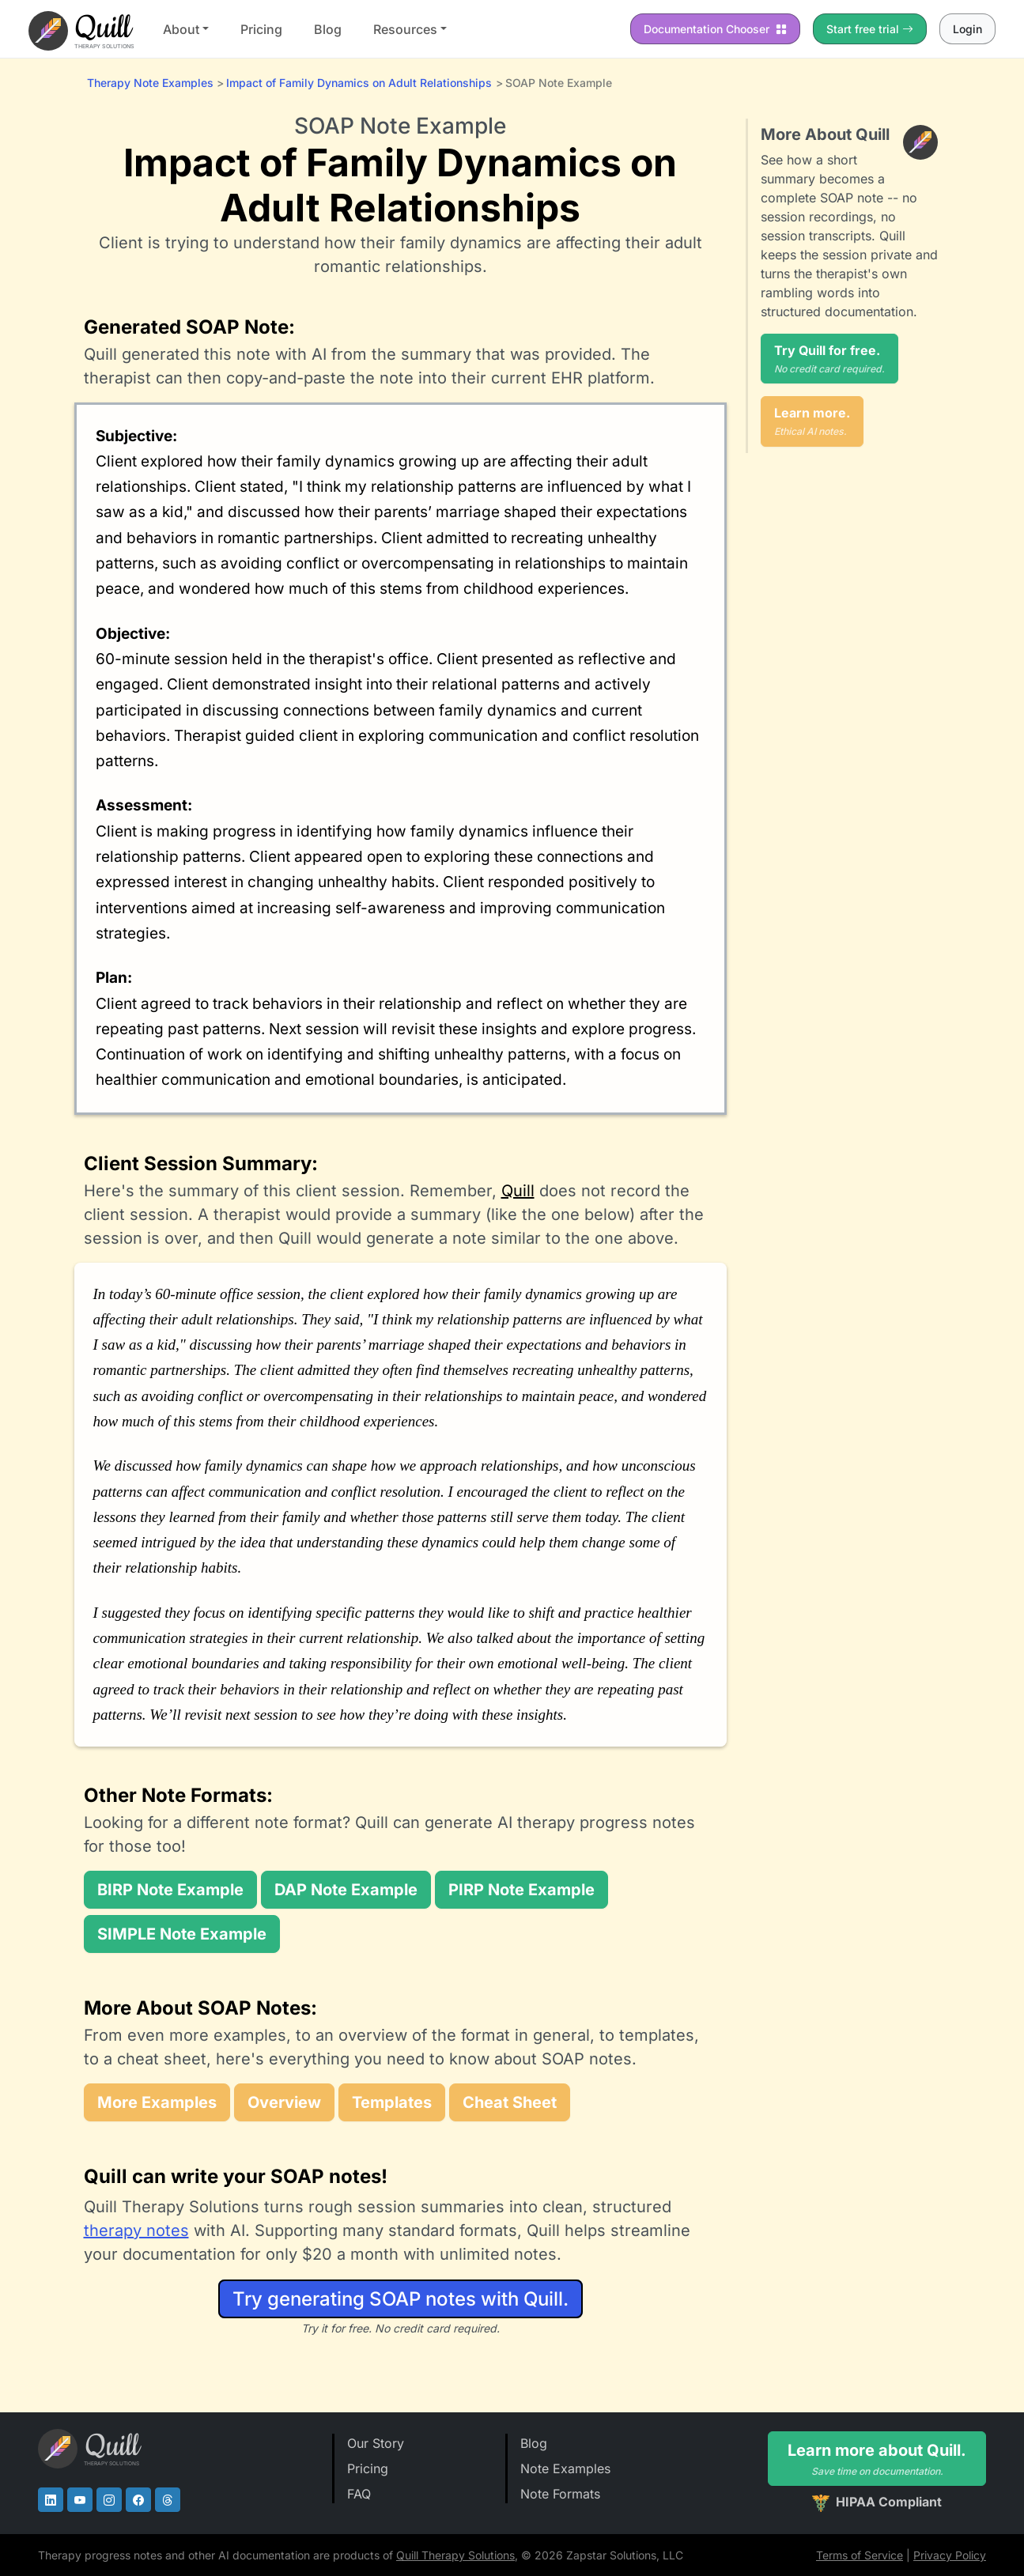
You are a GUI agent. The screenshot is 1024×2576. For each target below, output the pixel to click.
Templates (392, 2102)
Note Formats (560, 2494)
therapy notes (136, 2230)
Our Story (375, 2443)
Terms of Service (859, 2555)
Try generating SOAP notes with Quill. (400, 2298)
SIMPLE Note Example (181, 1933)
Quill (518, 1190)
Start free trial (869, 29)
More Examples (157, 2102)
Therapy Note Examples (150, 82)
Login (967, 29)
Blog (328, 29)
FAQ (359, 2494)
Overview (284, 2102)
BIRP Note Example (170, 1889)
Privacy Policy (949, 2555)
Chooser (715, 29)
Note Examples (565, 2468)
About (181, 29)
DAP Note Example (346, 1889)
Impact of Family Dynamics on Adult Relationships (359, 82)
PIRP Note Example (521, 1889)
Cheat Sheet (510, 2102)
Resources (405, 29)
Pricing (261, 29)
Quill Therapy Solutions (455, 2555)
